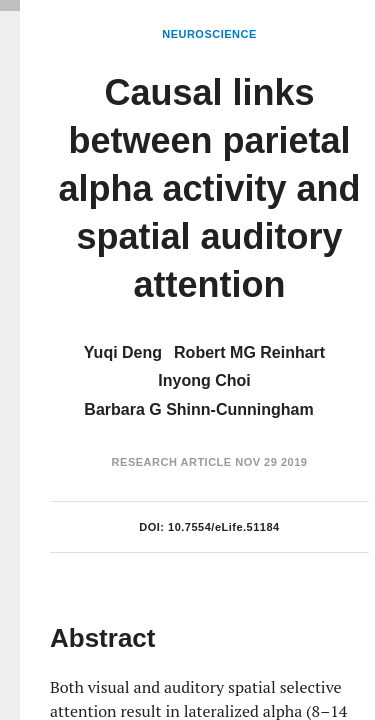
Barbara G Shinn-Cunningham (198, 409)
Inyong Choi (204, 380)
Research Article (172, 462)
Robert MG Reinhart (249, 352)
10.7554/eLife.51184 (224, 527)
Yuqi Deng (123, 352)
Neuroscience (209, 34)
